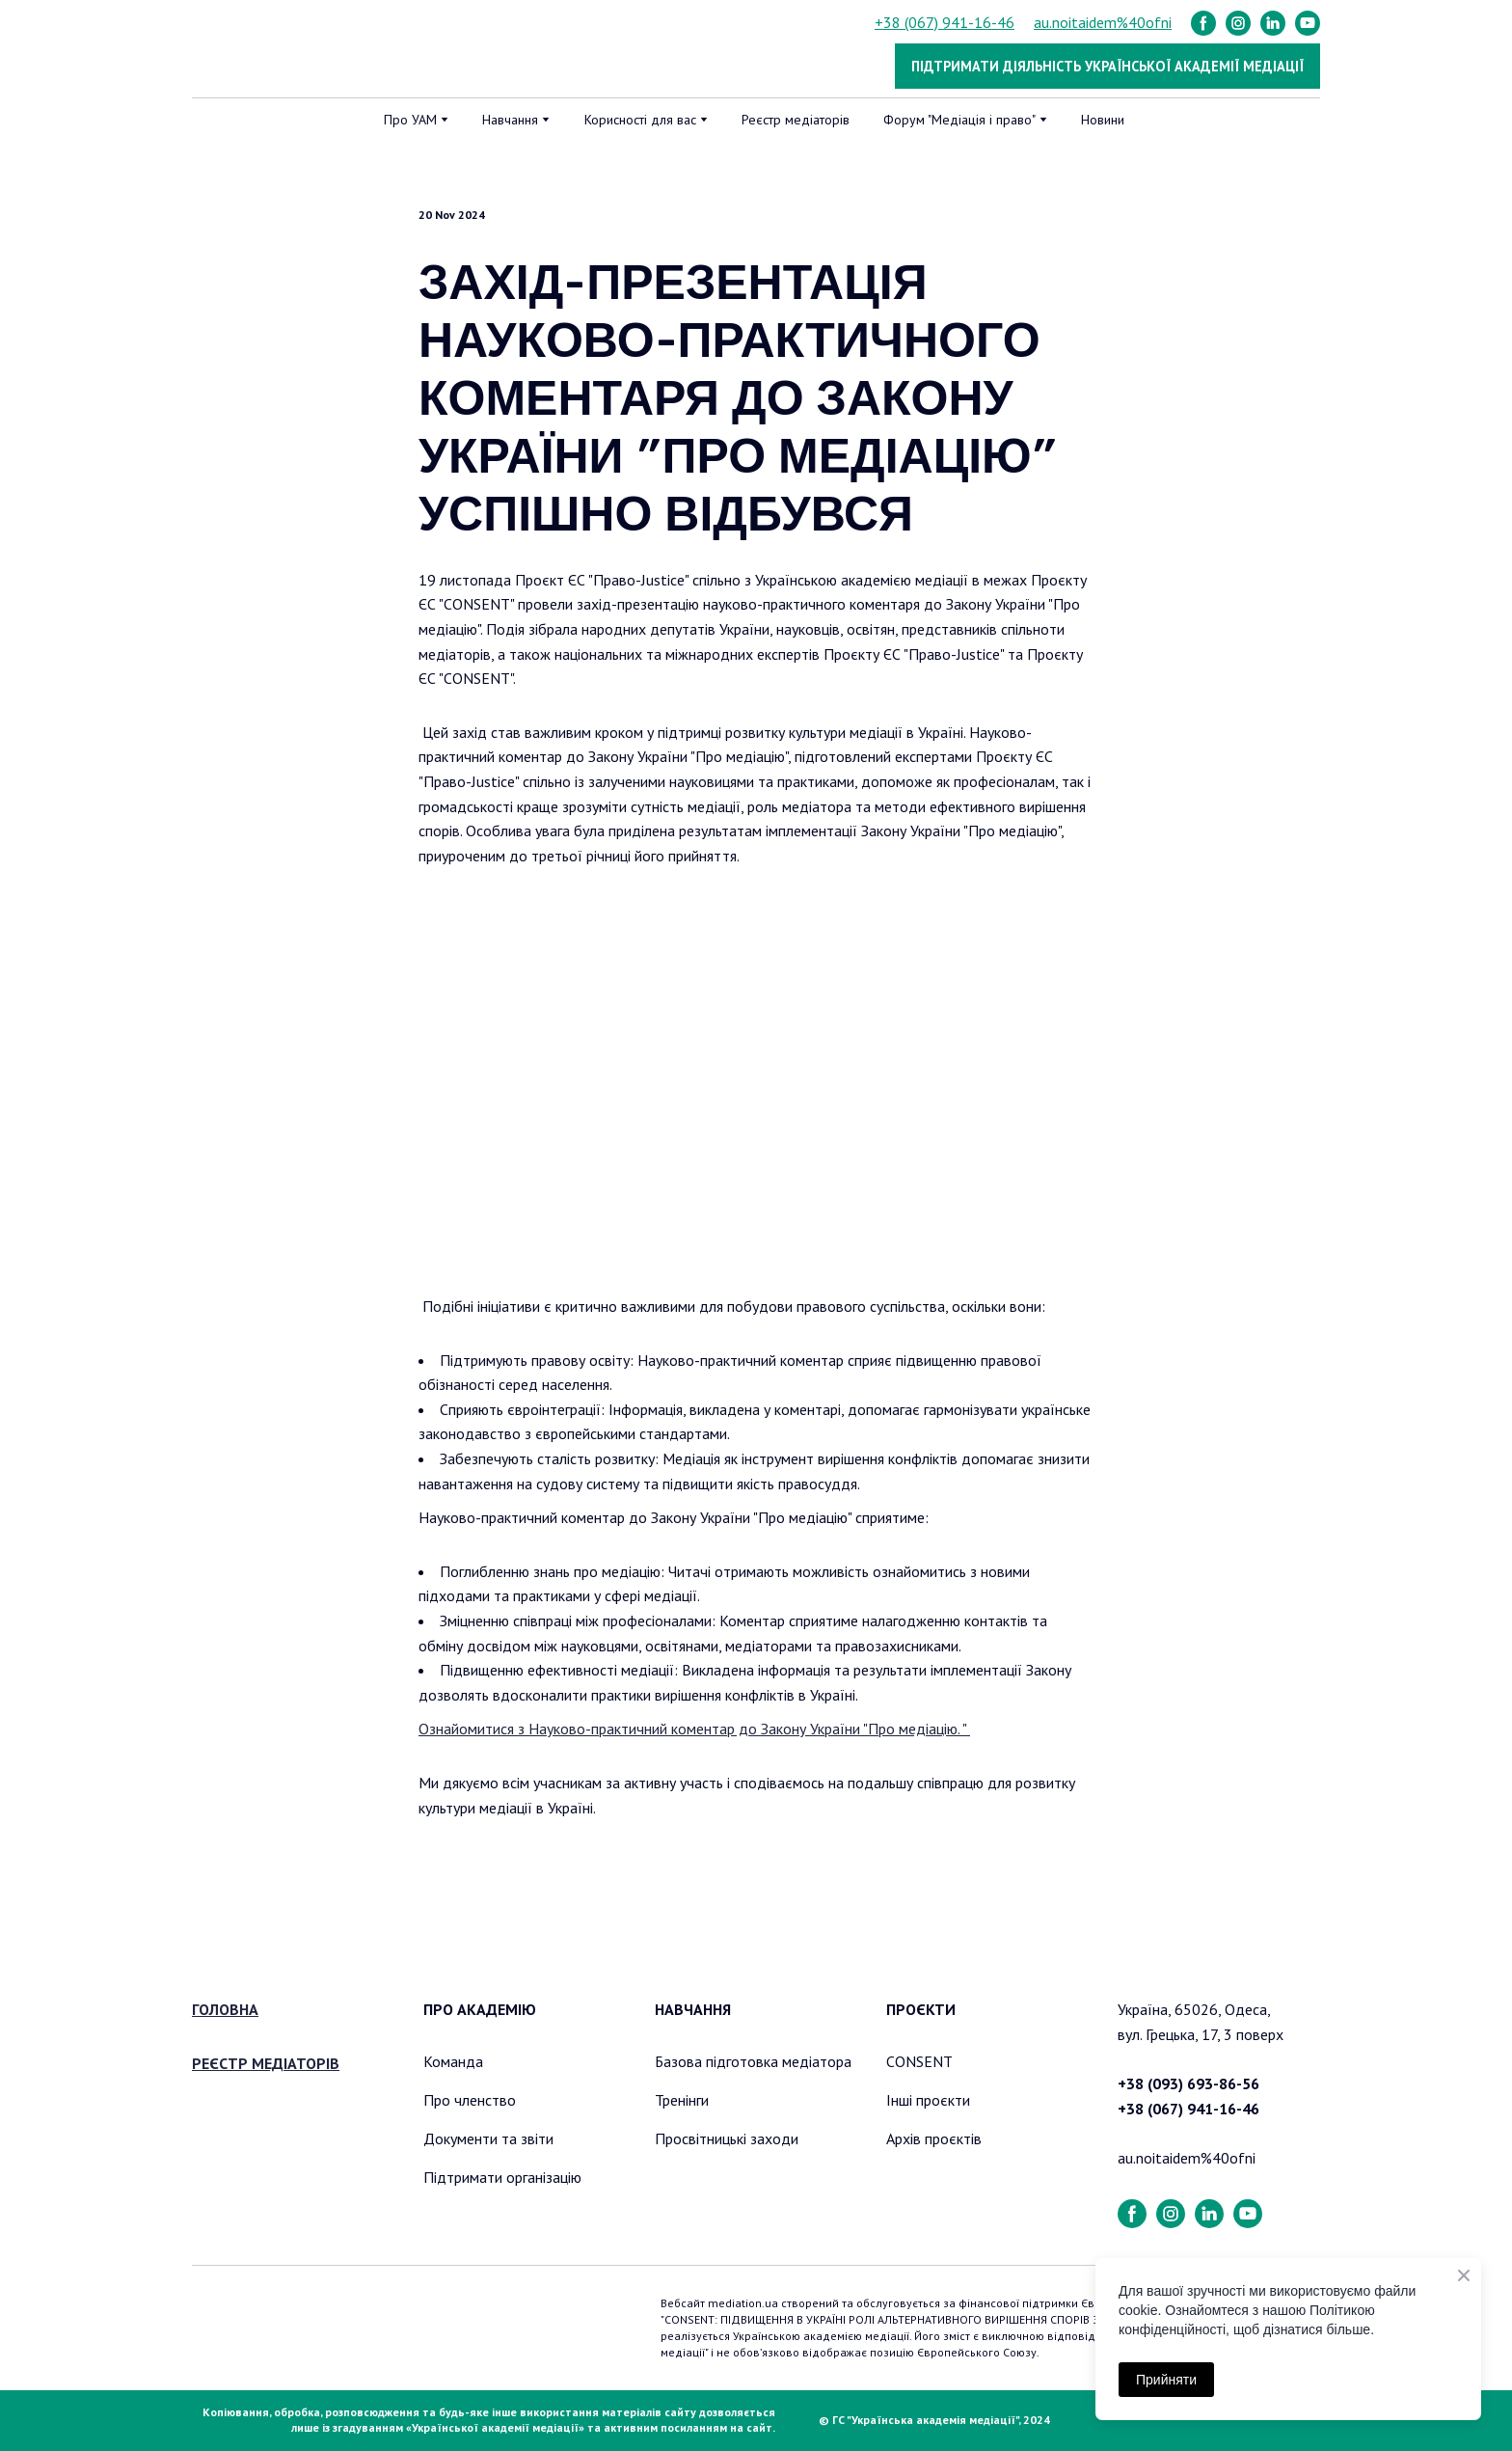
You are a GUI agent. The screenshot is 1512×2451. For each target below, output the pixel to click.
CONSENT (919, 2061)
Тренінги (682, 2100)
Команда (453, 2061)
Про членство (469, 2100)
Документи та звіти (488, 2138)
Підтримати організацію (502, 2177)
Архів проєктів (934, 2138)
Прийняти (1166, 2379)
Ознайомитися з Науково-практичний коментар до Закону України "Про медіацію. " (694, 1728)
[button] (1203, 23)
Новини (1102, 119)
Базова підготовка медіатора (753, 2061)
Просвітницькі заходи (726, 2138)
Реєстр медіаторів (796, 119)
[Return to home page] (291, 50)
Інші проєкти (928, 2100)
